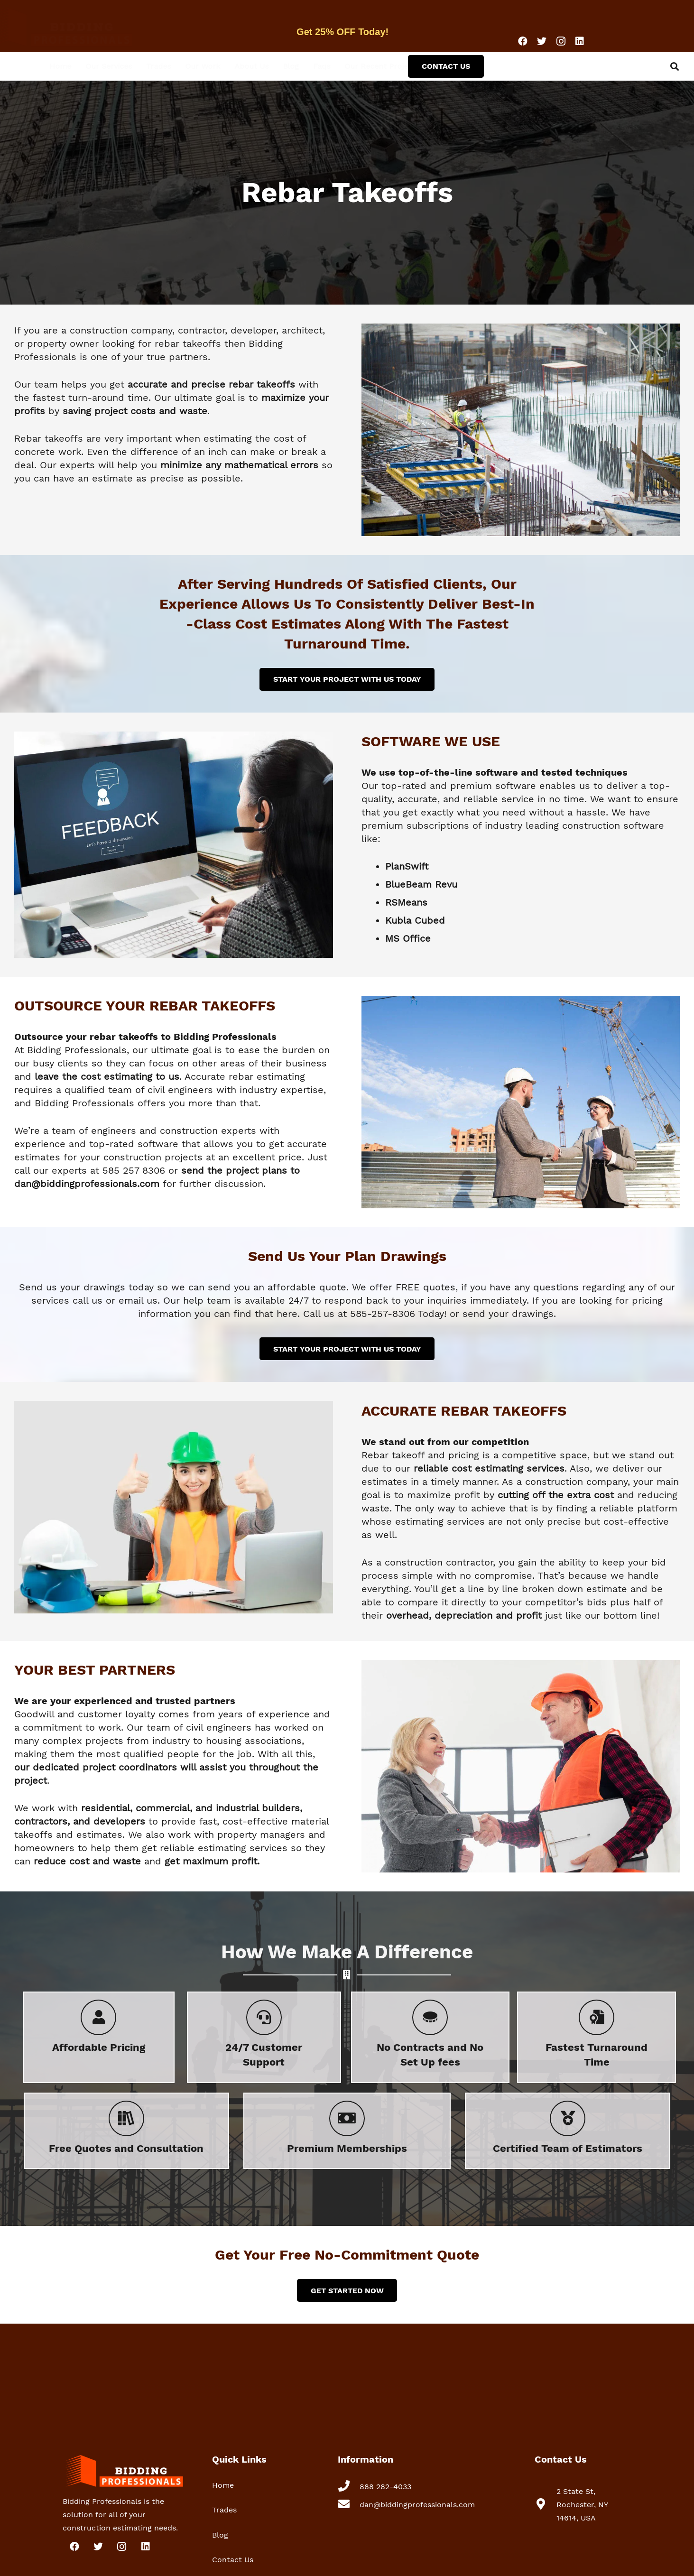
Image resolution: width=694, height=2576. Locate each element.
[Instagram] (560, 41)
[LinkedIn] (579, 41)
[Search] (674, 66)
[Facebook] (522, 41)
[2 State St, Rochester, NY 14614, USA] (545, 2504)
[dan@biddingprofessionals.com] (349, 2504)
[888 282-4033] (349, 2486)
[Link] (87, 26)
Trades (224, 2509)
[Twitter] (541, 41)
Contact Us (232, 2559)
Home (223, 2485)
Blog (220, 2534)
